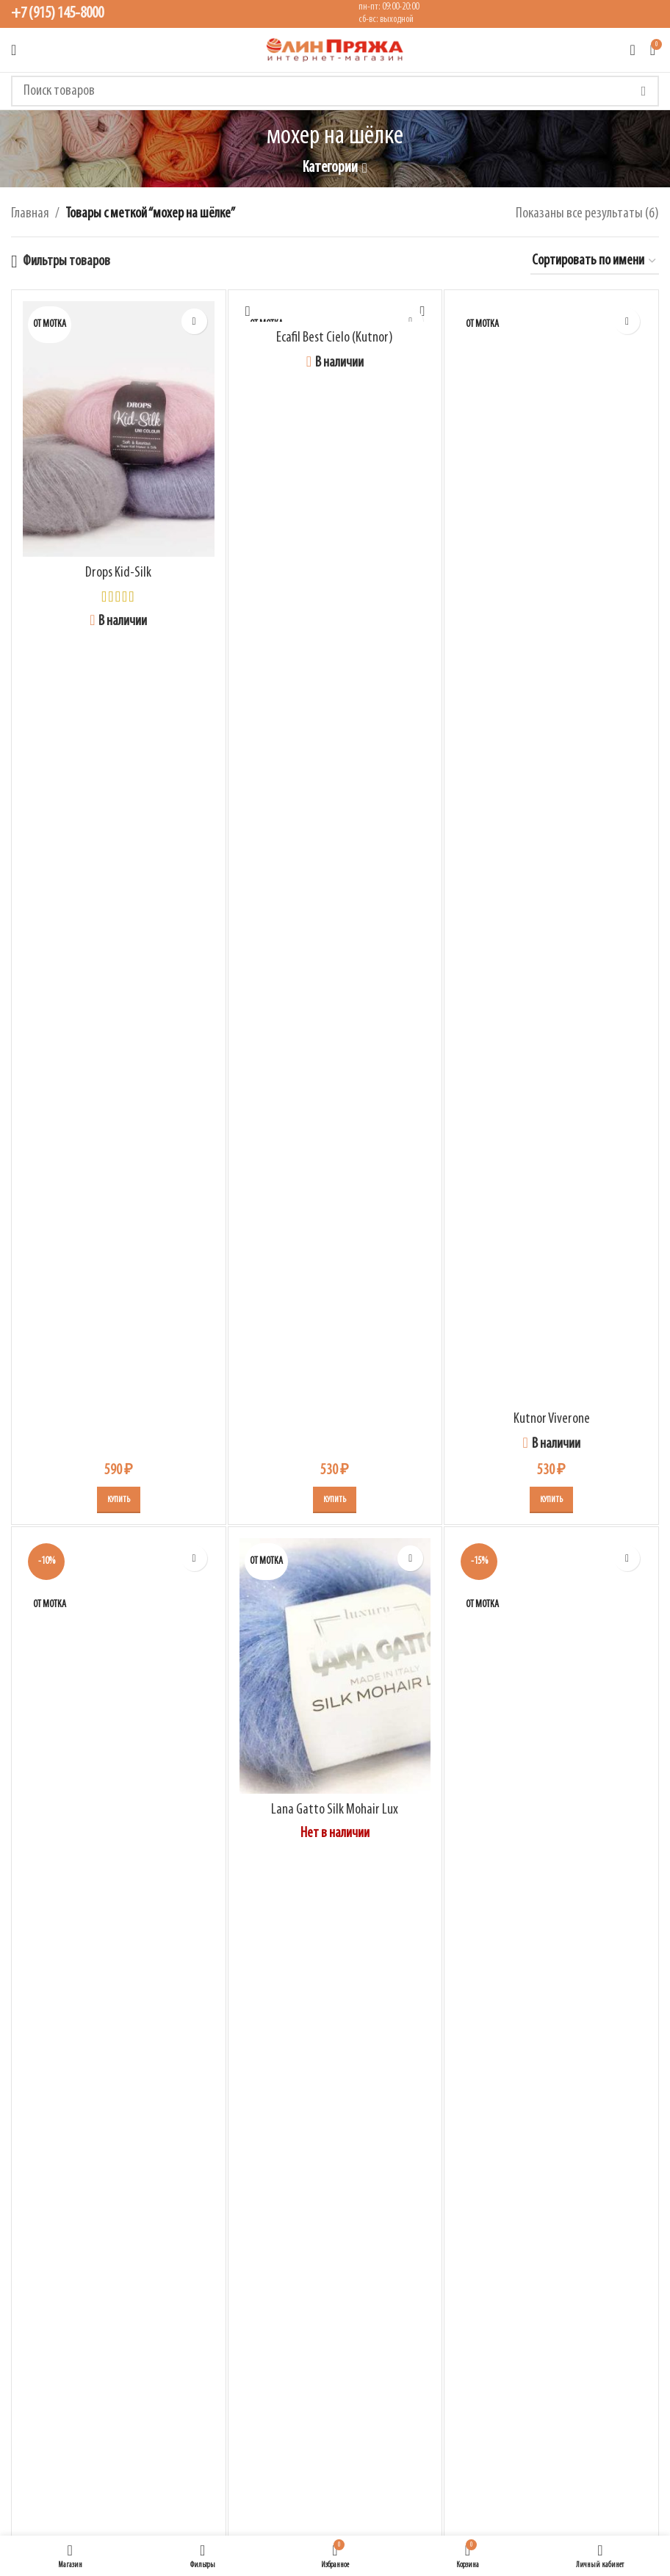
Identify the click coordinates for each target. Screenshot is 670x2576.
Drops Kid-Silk (118, 573)
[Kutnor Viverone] (551, 852)
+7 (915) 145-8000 (57, 13)
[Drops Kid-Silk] (119, 429)
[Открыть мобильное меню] (14, 50)
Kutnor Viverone (552, 1419)
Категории (330, 168)
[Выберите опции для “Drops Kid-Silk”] (118, 1500)
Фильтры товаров (66, 261)
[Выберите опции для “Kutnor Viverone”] (551, 1500)
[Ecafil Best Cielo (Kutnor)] (335, 311)
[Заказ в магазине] (594, 261)
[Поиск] (335, 91)
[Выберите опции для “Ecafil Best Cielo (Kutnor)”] (334, 1500)
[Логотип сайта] (335, 50)
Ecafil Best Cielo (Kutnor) (334, 338)
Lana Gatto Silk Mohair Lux (334, 1810)
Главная (30, 213)
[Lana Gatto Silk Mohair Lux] (335, 1666)
